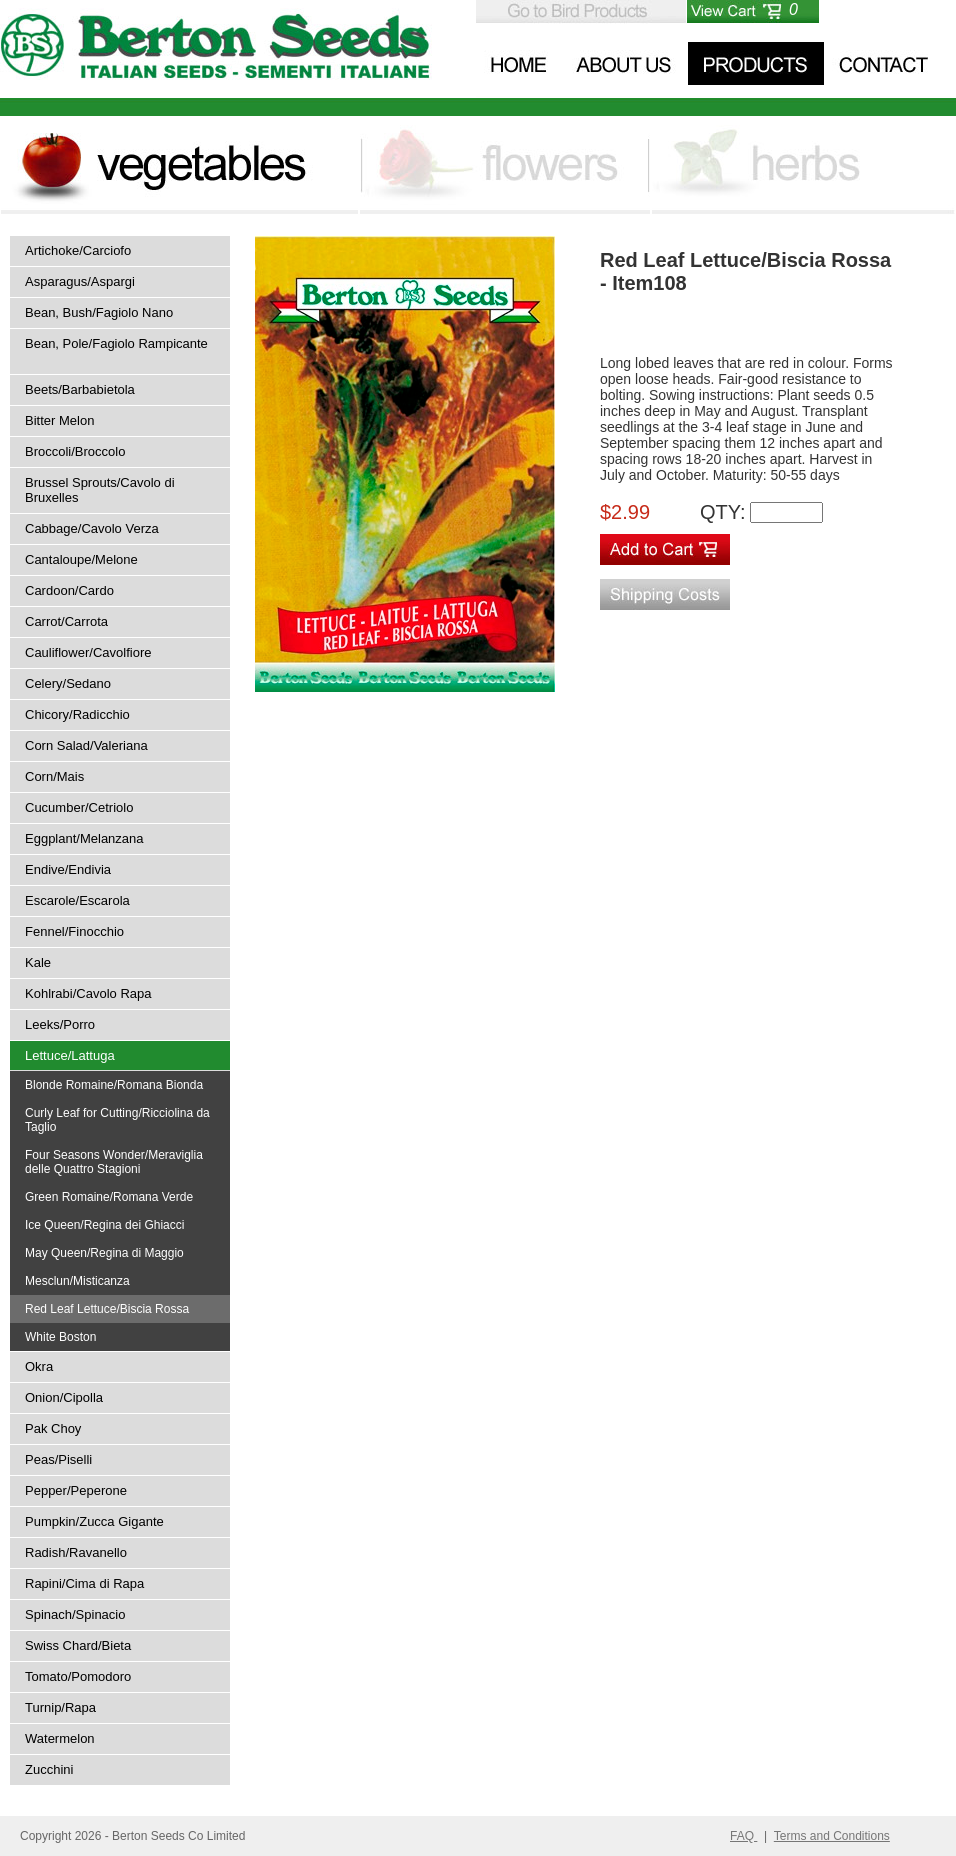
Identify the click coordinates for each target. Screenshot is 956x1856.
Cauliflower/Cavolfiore (88, 652)
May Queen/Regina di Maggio (104, 1253)
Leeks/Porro (60, 1024)
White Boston (60, 1337)
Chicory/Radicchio (77, 714)
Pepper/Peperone (76, 1490)
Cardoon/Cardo (69, 590)
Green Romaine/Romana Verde (109, 1197)
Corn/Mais (54, 776)
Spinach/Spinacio (75, 1614)
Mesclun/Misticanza (77, 1281)
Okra (39, 1366)
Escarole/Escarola (77, 900)
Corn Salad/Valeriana (86, 745)
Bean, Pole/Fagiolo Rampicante (116, 343)
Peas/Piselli (58, 1459)
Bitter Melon (59, 420)
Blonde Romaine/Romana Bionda (114, 1085)
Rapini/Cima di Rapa (84, 1583)
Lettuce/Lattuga (70, 1055)
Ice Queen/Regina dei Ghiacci (104, 1225)
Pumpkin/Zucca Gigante (94, 1521)
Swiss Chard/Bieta (78, 1645)
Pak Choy (53, 1428)
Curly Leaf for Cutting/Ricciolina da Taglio (117, 1120)
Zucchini (49, 1769)
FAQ (743, 1836)
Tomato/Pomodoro (78, 1676)
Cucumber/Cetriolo (79, 807)
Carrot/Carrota (66, 621)
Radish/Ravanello (76, 1552)
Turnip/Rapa (60, 1707)
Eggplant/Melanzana (84, 838)
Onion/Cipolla (64, 1397)
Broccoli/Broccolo (75, 451)
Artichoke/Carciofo (78, 250)
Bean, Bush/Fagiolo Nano (99, 312)
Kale (38, 962)
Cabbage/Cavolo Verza (92, 528)
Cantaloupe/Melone (81, 559)
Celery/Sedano (68, 683)
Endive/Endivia (68, 869)
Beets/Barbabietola (80, 389)
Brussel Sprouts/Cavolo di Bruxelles (100, 490)
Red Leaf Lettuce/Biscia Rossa (107, 1309)
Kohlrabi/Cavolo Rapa (88, 993)
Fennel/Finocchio (74, 931)
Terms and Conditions (832, 1836)
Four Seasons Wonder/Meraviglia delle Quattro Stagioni (114, 1162)
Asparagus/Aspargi (80, 281)
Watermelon (60, 1738)
